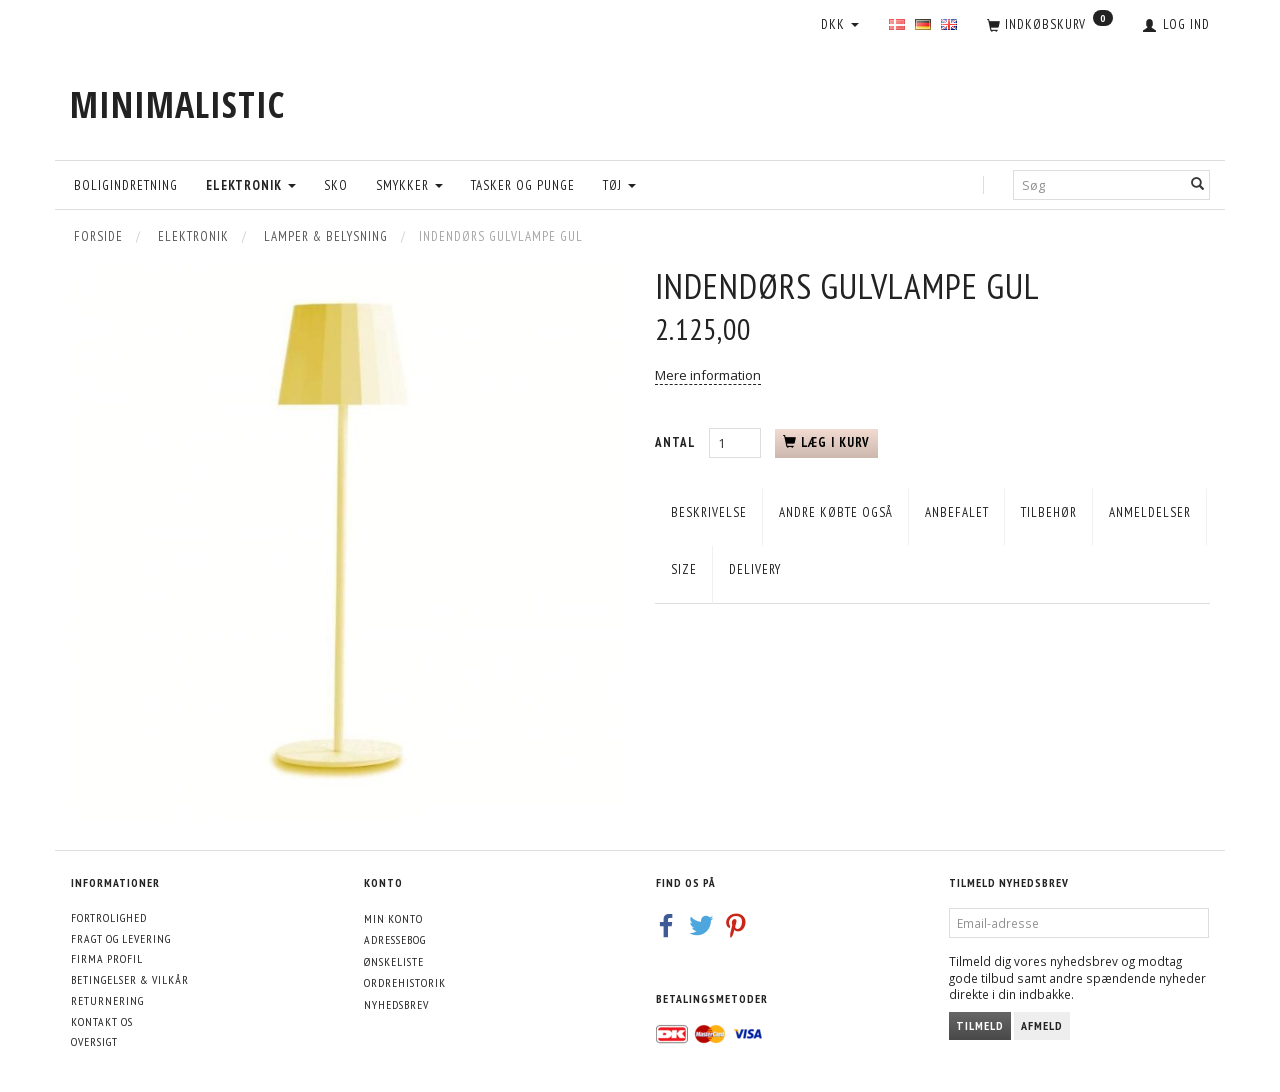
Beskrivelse (709, 512)
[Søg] (1198, 184)
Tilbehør (1049, 512)
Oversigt (94, 1041)
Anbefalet (957, 512)
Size (684, 569)
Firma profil (107, 958)
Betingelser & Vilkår (130, 979)
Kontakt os (102, 1021)
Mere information (708, 375)
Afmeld (1042, 1025)
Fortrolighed (109, 917)
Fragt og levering (121, 938)
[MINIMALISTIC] (177, 104)
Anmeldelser (1150, 512)
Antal (677, 442)
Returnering (107, 1000)
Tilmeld (980, 1025)
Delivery (755, 569)
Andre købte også (836, 512)
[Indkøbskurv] (1050, 26)
